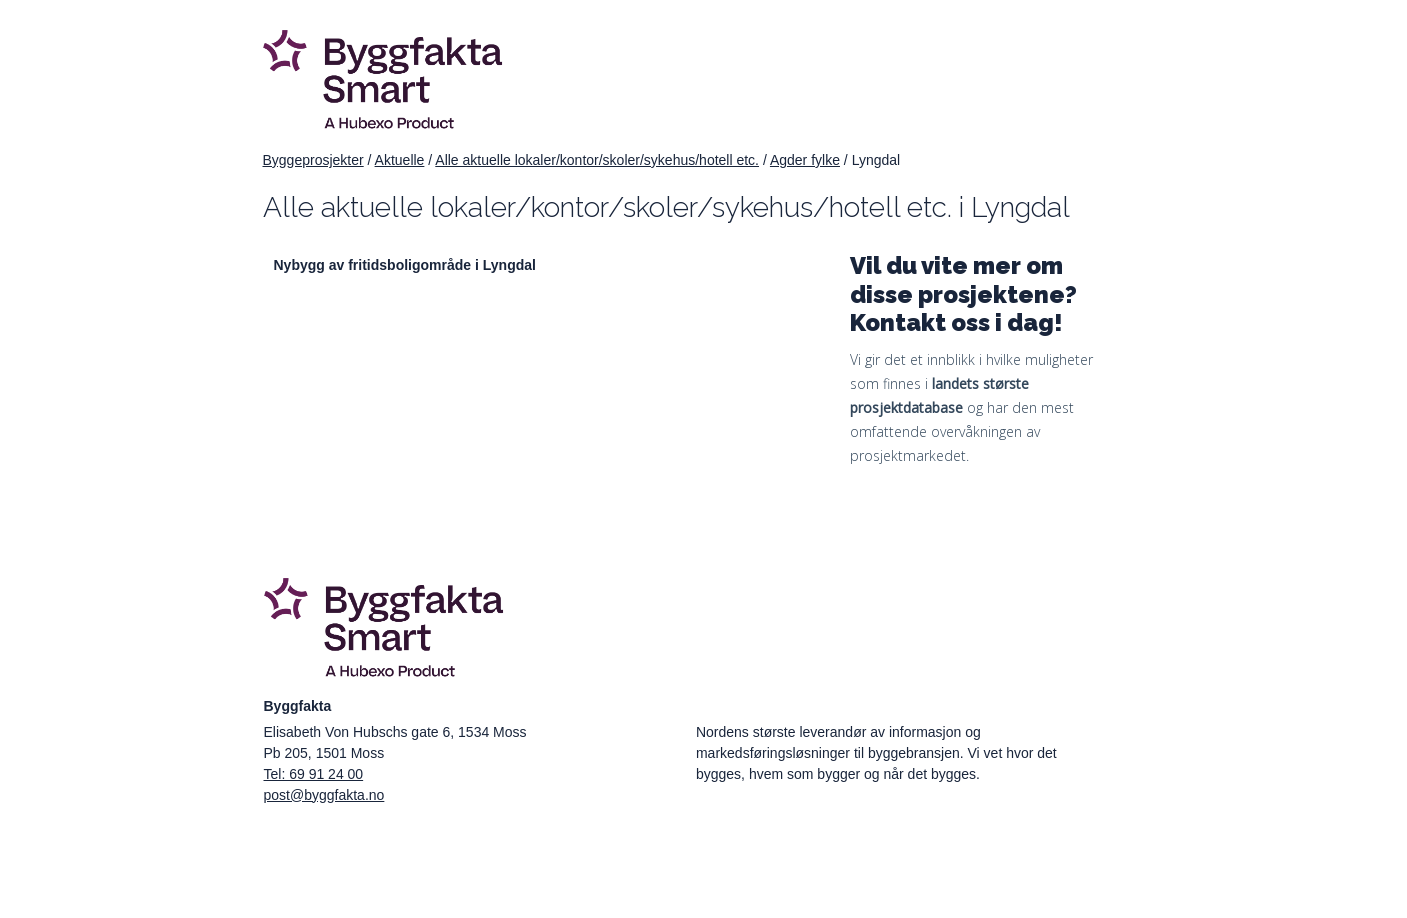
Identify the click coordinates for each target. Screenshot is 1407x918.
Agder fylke (805, 160)
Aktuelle (400, 160)
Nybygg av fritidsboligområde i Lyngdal (405, 265)
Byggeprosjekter (313, 160)
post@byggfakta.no (324, 795)
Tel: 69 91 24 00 (314, 774)
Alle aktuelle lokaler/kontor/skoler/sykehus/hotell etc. (597, 160)
